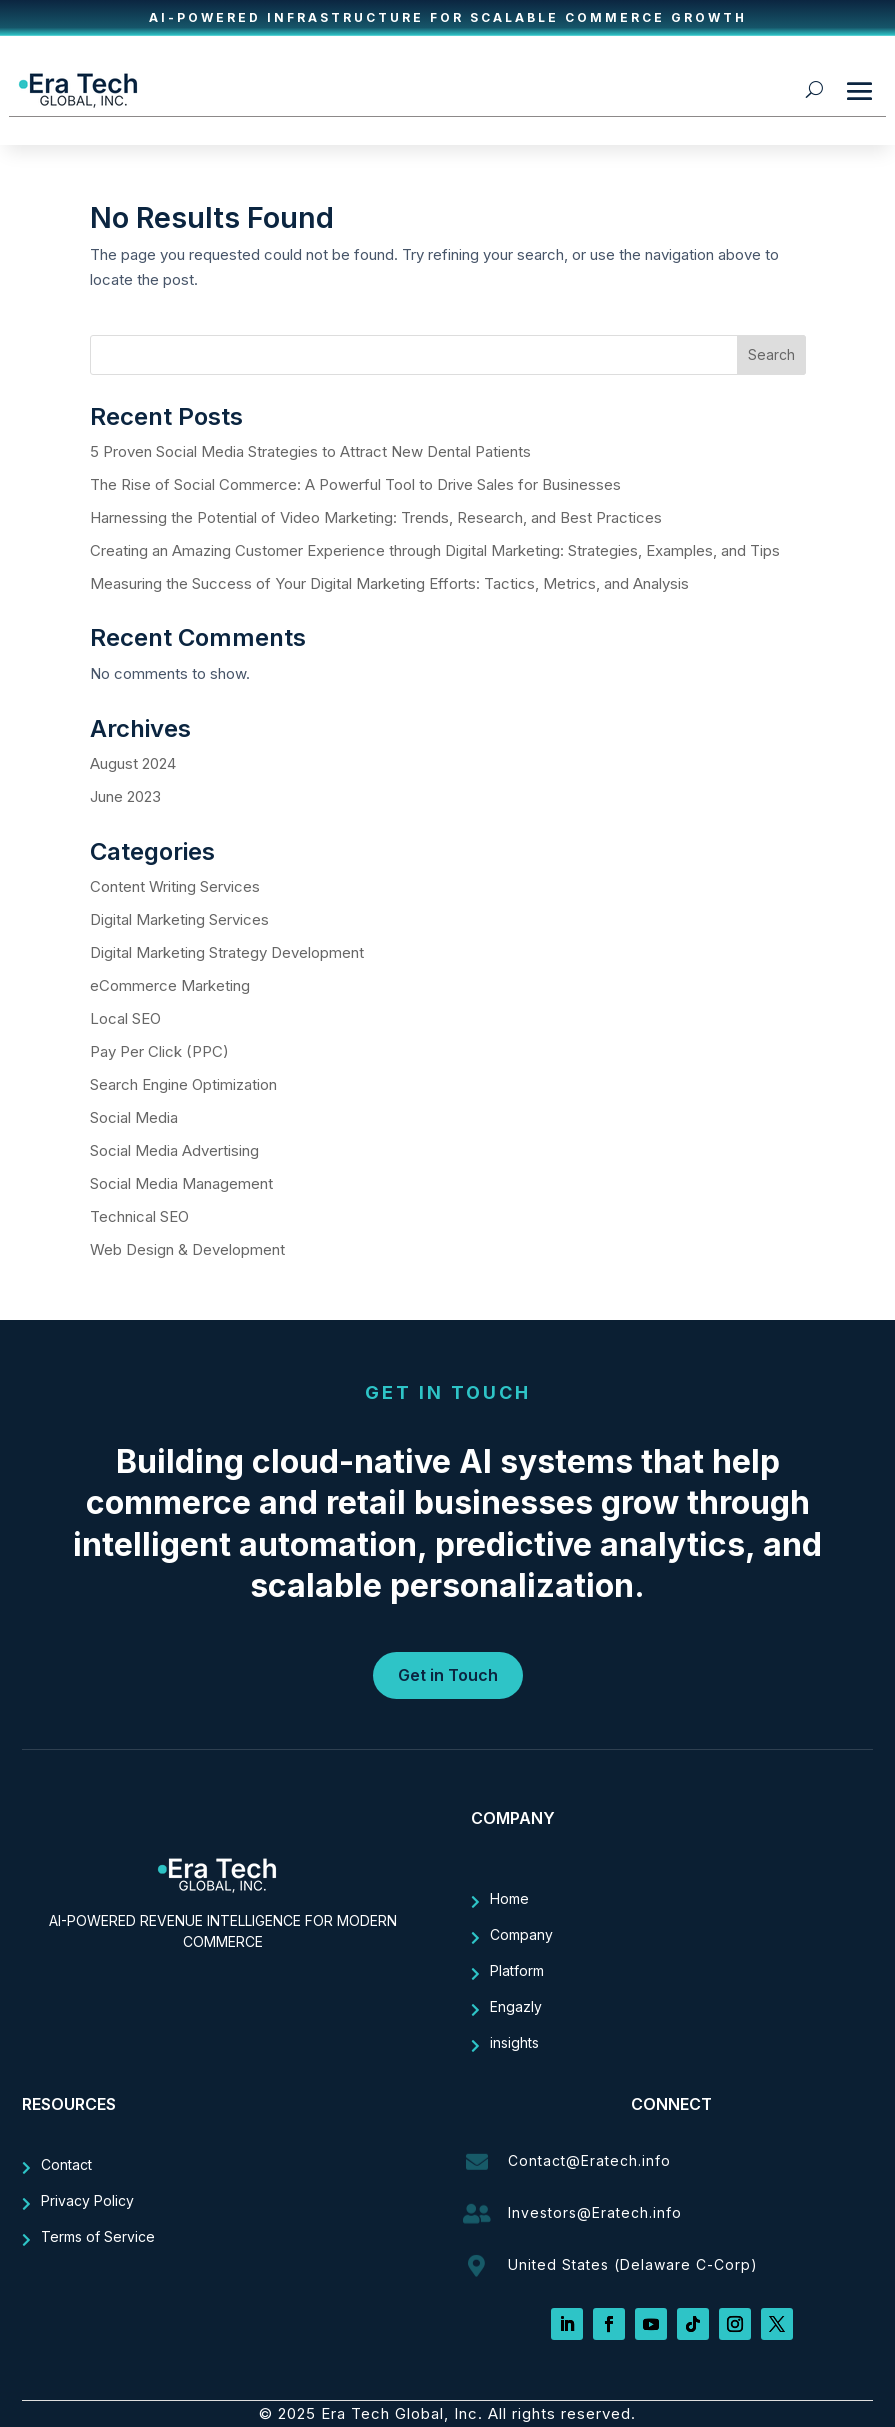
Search (771, 354)
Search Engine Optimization (183, 1084)
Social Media (134, 1117)
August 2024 (133, 763)
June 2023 (125, 796)
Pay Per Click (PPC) (159, 1051)
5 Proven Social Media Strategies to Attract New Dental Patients (310, 451)
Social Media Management (181, 1183)
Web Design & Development (187, 1249)
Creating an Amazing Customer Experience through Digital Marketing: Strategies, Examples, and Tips (437, 550)
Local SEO (125, 1018)
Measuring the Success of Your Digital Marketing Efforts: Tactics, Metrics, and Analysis (391, 583)
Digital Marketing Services (179, 919)
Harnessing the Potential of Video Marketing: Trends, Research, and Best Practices (378, 517)
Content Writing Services (175, 886)
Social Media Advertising (174, 1150)
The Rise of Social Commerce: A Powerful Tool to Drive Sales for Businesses (357, 484)
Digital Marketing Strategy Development (227, 952)
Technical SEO (139, 1216)
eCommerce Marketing (170, 985)
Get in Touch (448, 1675)
